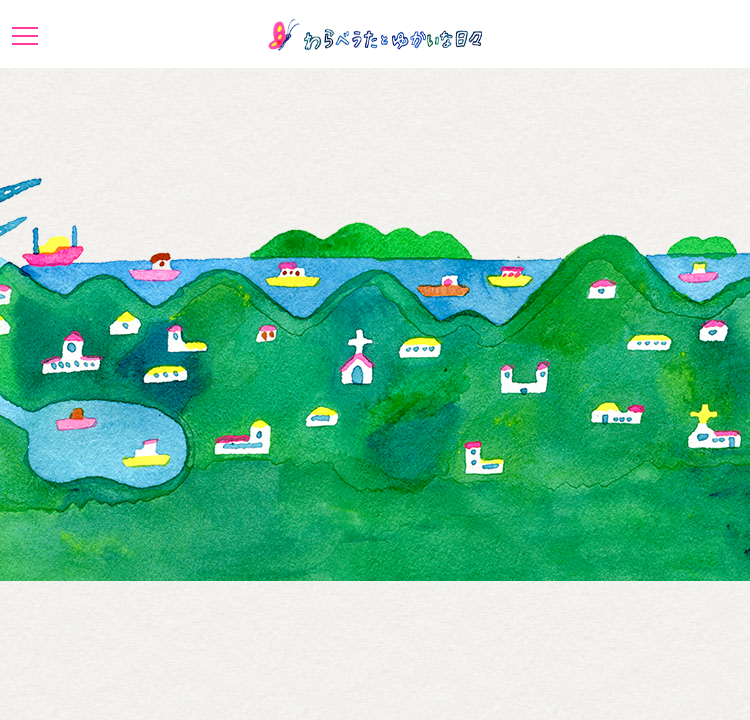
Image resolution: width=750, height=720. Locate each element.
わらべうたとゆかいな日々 (375, 34)
